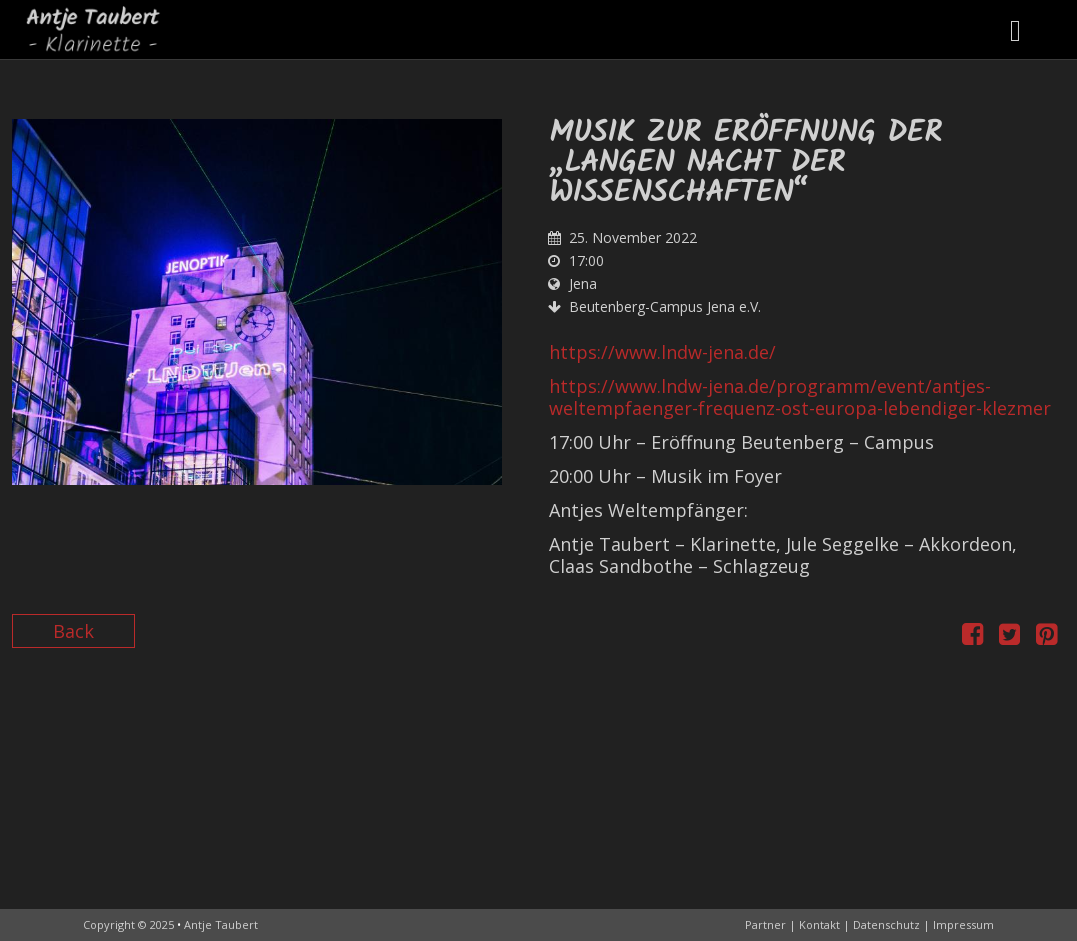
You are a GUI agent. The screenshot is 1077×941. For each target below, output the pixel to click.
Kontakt (819, 924)
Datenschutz (886, 924)
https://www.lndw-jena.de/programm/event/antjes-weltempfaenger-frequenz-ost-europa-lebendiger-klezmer (800, 397)
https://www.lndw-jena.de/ (662, 352)
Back (73, 631)
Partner (765, 924)
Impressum (963, 924)
